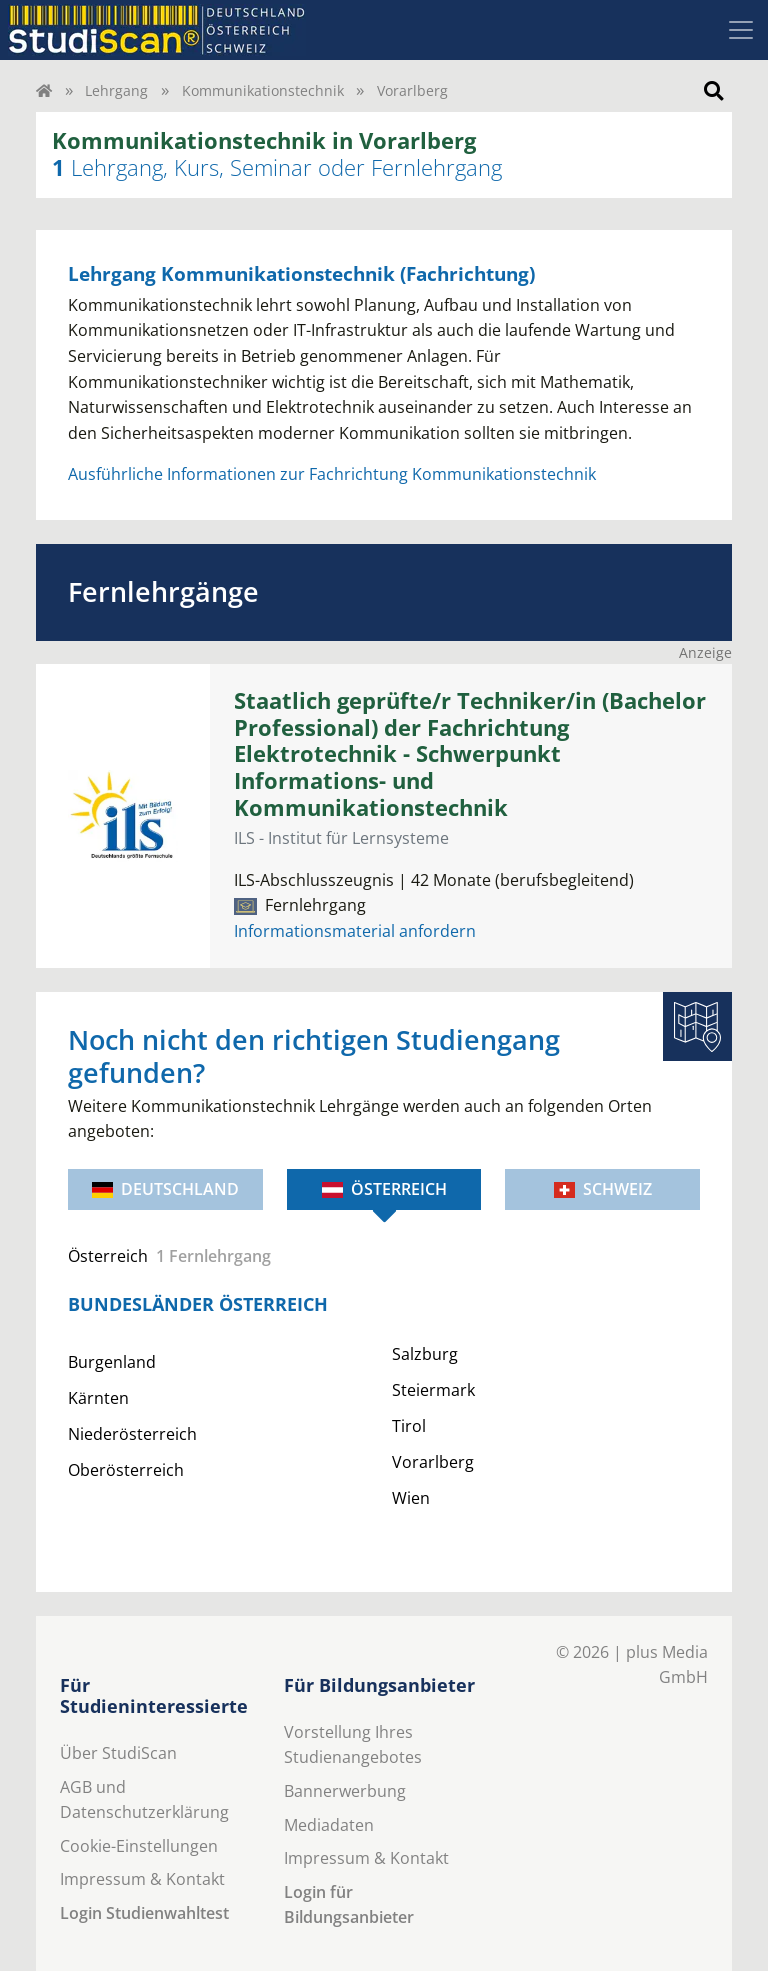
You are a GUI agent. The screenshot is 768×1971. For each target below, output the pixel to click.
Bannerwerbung (345, 1791)
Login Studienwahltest (144, 1913)
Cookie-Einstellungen (139, 1846)
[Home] (44, 90)
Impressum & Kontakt (142, 1879)
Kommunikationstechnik (263, 90)
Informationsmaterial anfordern (355, 931)
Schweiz (603, 1189)
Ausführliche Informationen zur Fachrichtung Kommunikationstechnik (332, 474)
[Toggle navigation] (741, 30)
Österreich (384, 1189)
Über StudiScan (118, 1753)
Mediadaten (329, 1825)
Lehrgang (116, 90)
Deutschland (165, 1189)
